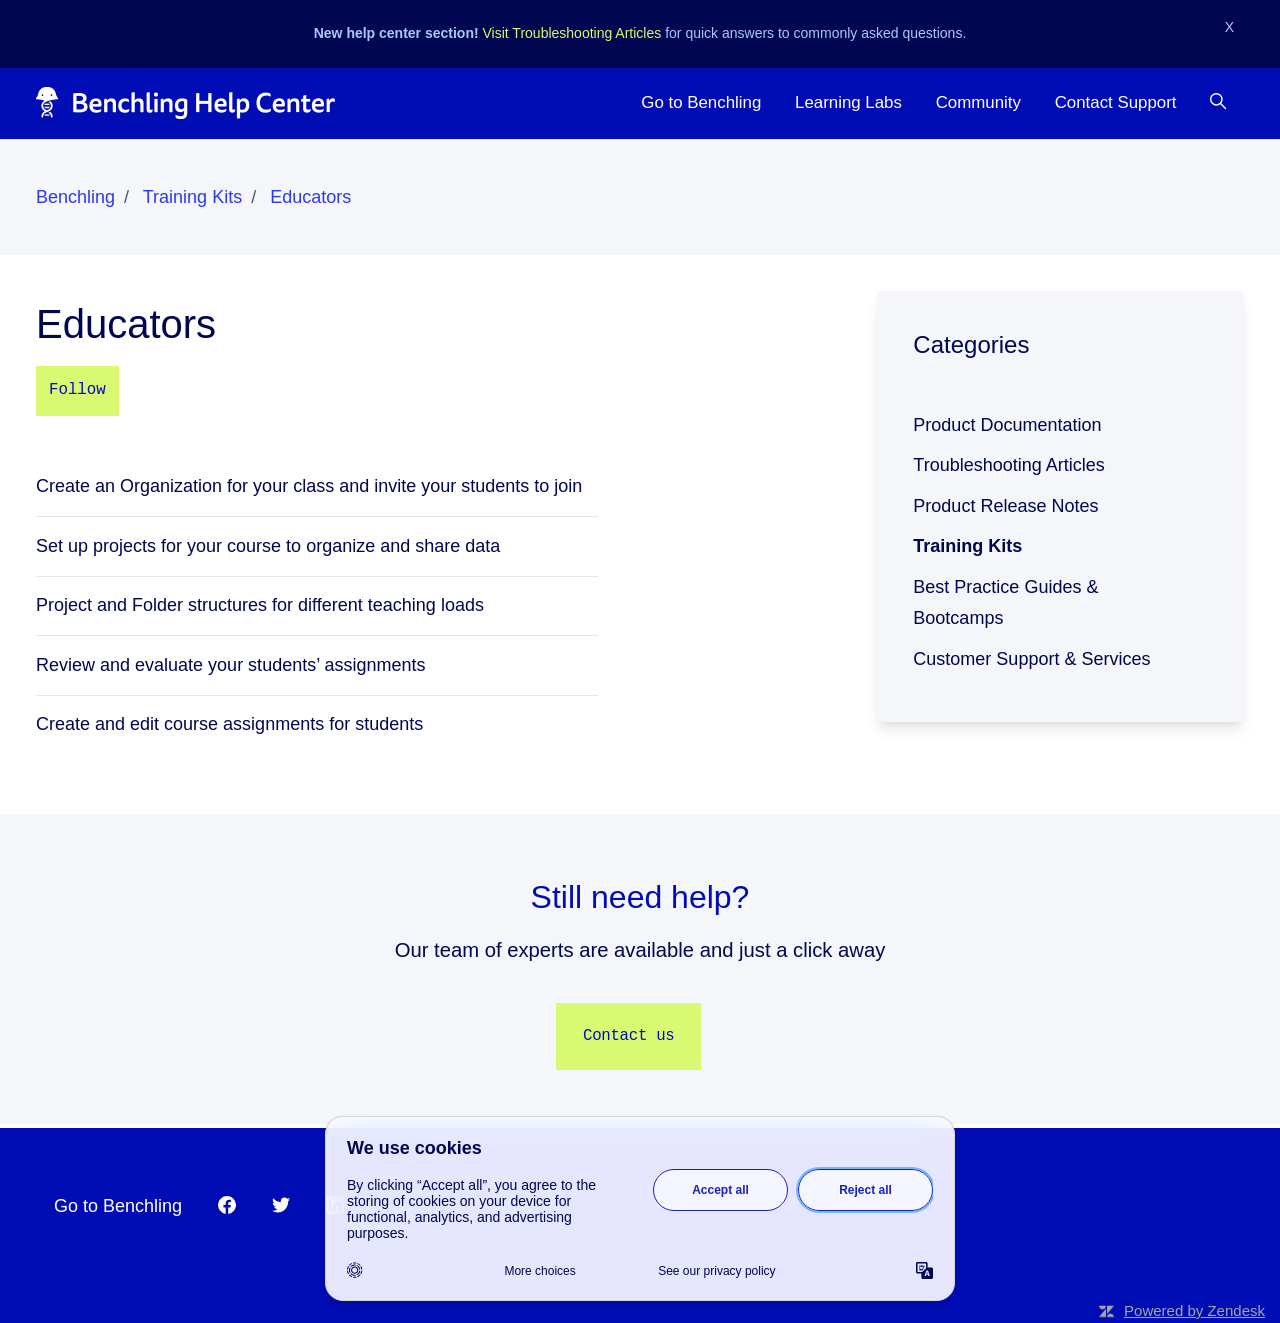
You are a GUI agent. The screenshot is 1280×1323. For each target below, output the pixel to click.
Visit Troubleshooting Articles (572, 33)
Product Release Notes (1005, 506)
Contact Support (1116, 102)
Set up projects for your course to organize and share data (268, 546)
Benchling (75, 197)
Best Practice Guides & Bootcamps (1005, 603)
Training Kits (192, 197)
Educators (310, 197)
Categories (971, 344)
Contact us (628, 1036)
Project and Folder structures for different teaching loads (260, 605)
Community (978, 102)
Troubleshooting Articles (1008, 465)
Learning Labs (848, 102)
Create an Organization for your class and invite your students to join (309, 486)
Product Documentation (1007, 425)
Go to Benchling (701, 102)
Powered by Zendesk (1194, 1310)
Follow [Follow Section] (77, 390)
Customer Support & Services (1031, 659)
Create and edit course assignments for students (229, 724)
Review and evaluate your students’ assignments (231, 665)
